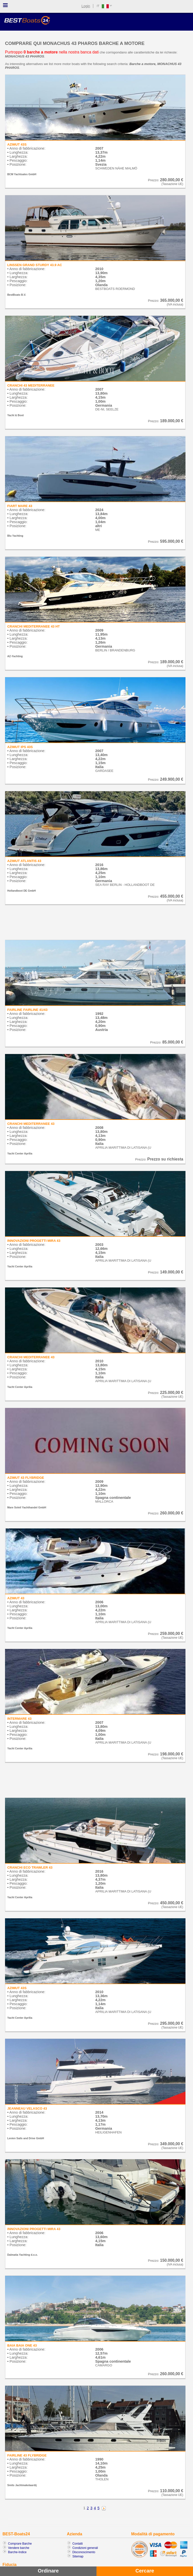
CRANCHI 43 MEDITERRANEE (30, 385)
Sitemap (77, 2556)
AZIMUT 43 (15, 1598)
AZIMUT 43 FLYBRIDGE (25, 1478)
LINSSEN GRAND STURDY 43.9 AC (34, 265)
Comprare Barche (20, 2543)
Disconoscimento (83, 2552)
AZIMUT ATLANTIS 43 (24, 861)
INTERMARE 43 (19, 1719)
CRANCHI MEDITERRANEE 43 (30, 1124)
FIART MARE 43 (19, 506)
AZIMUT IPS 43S (20, 747)
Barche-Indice (17, 2552)
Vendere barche (18, 2548)
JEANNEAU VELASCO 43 (27, 2108)
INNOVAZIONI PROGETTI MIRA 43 (33, 1241)
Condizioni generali (85, 2548)
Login (85, 6)
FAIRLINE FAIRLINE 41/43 (27, 1010)
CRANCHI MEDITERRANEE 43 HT (33, 626)
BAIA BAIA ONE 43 (22, 2345)
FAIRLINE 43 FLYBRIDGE (27, 2455)
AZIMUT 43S (17, 144)
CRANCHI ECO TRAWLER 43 (29, 1867)
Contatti (77, 2543)
